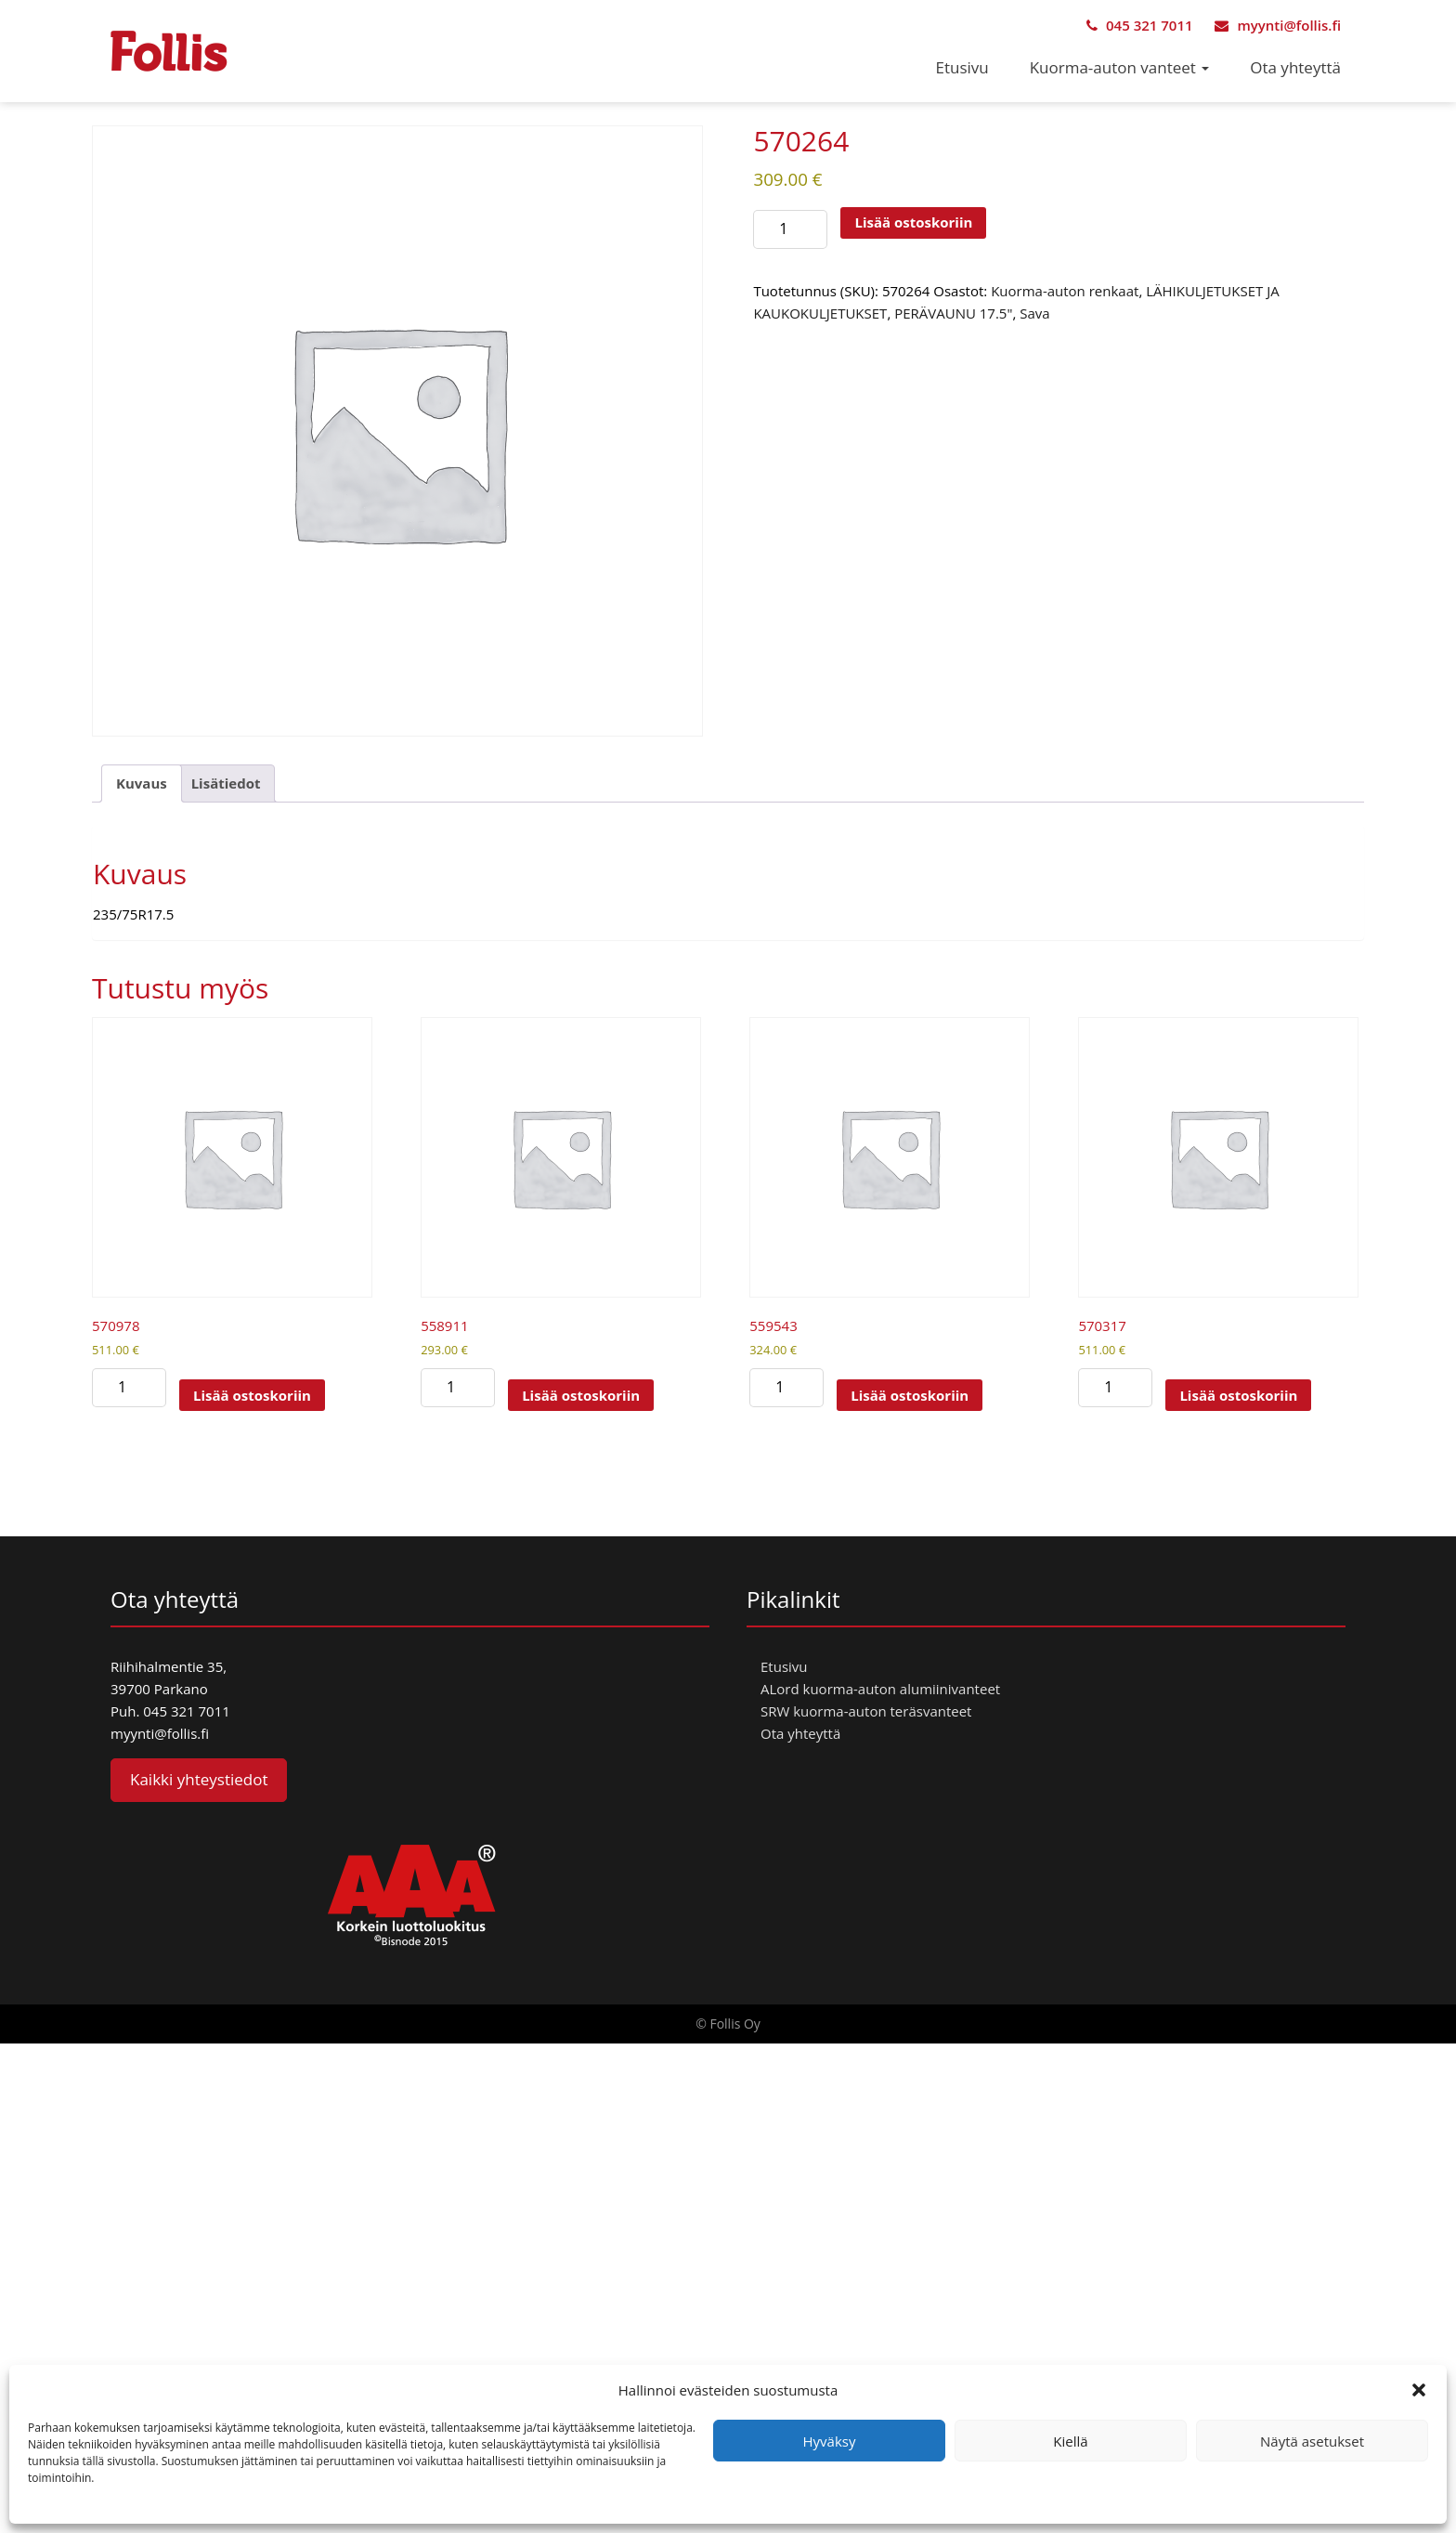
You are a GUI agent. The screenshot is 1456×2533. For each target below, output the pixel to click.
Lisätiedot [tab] (226, 783)
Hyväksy (829, 2441)
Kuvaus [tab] (141, 783)
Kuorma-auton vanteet (1120, 67)
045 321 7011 (1139, 25)
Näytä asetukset (1312, 2441)
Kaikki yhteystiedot (198, 1779)
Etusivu (962, 67)
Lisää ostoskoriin (913, 222)
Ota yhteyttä (1295, 67)
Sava (1034, 313)
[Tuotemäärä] (790, 229)
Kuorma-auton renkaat (1064, 290)
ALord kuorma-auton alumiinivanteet (880, 1688)
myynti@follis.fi (1278, 25)
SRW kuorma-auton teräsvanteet (865, 1711)
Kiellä (1070, 2441)
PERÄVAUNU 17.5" (953, 313)
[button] (1419, 2390)
